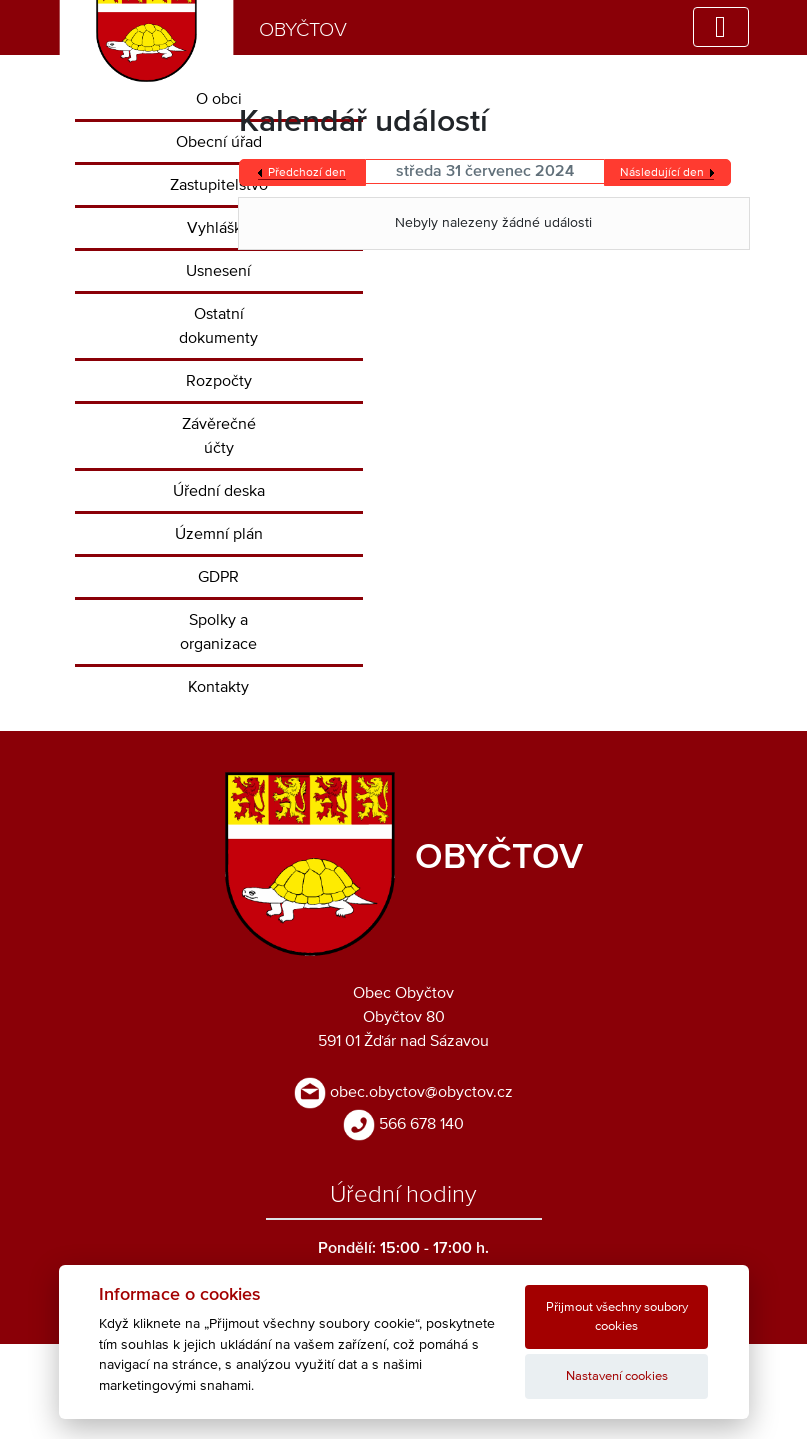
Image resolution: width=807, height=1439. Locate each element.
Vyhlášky (218, 228)
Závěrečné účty (219, 436)
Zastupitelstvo (219, 185)
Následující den (662, 173)
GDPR (218, 577)
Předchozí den (307, 173)
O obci (219, 99)
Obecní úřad (219, 142)
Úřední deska (219, 491)
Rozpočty (219, 381)
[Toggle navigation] (721, 27)
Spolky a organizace (218, 632)
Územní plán (219, 534)
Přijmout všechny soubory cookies (617, 1317)
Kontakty (218, 687)
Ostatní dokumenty (218, 326)
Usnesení (218, 271)
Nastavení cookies (617, 1376)
